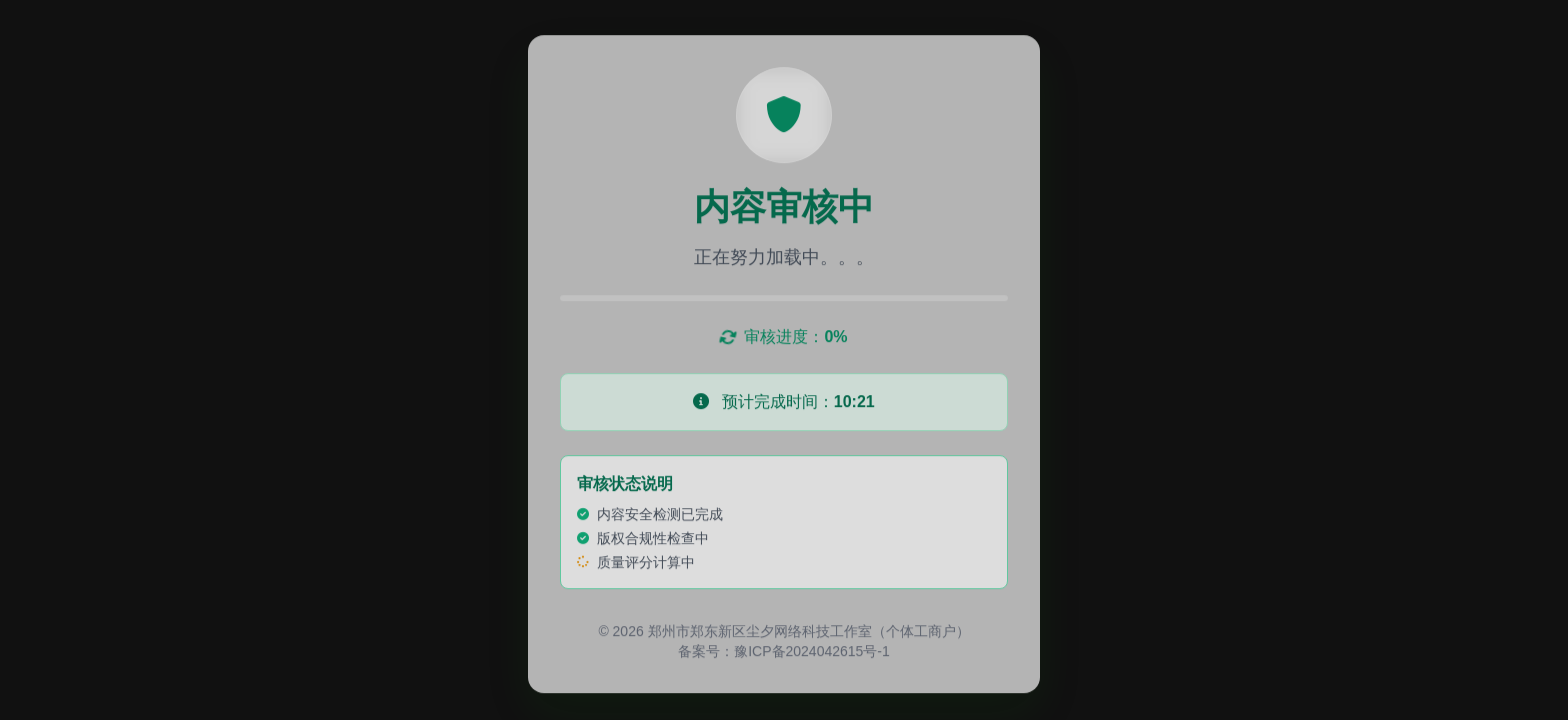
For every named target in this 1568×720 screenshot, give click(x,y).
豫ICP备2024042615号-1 (812, 653)
